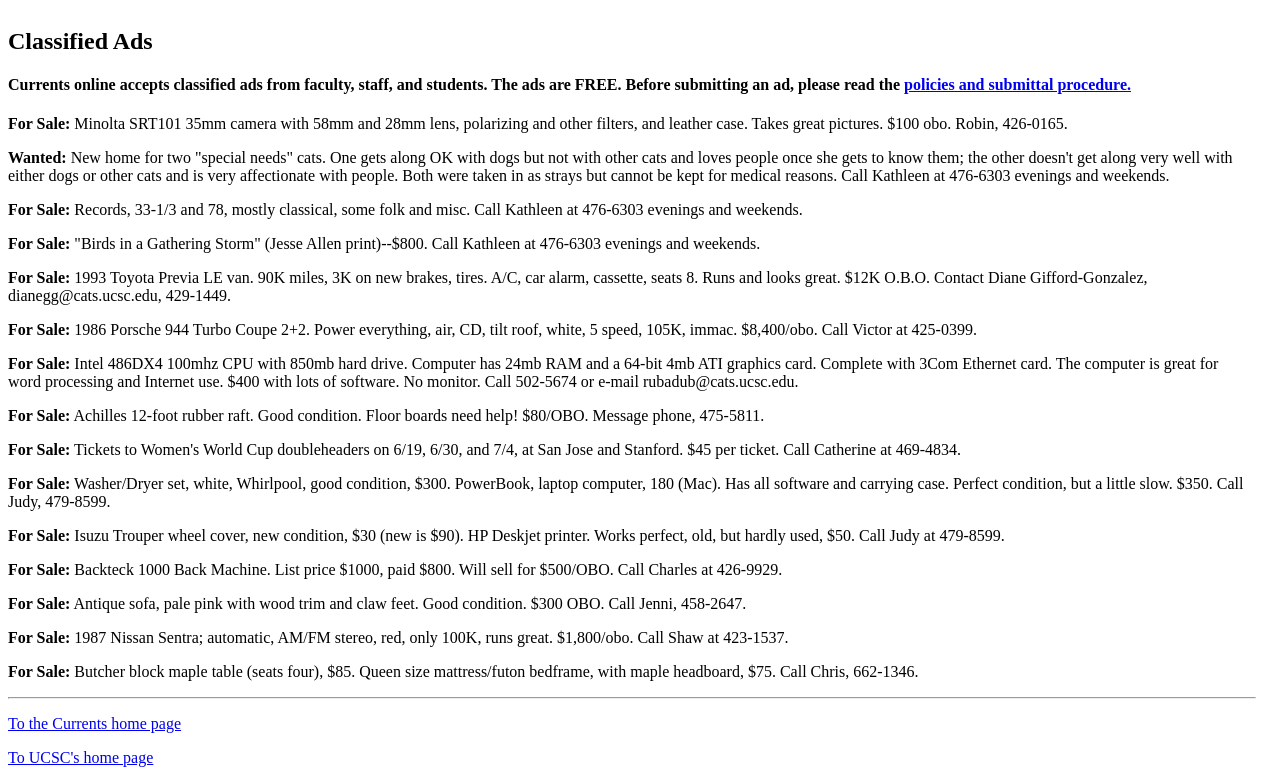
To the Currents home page (94, 723)
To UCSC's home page (80, 757)
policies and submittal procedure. (1017, 84)
